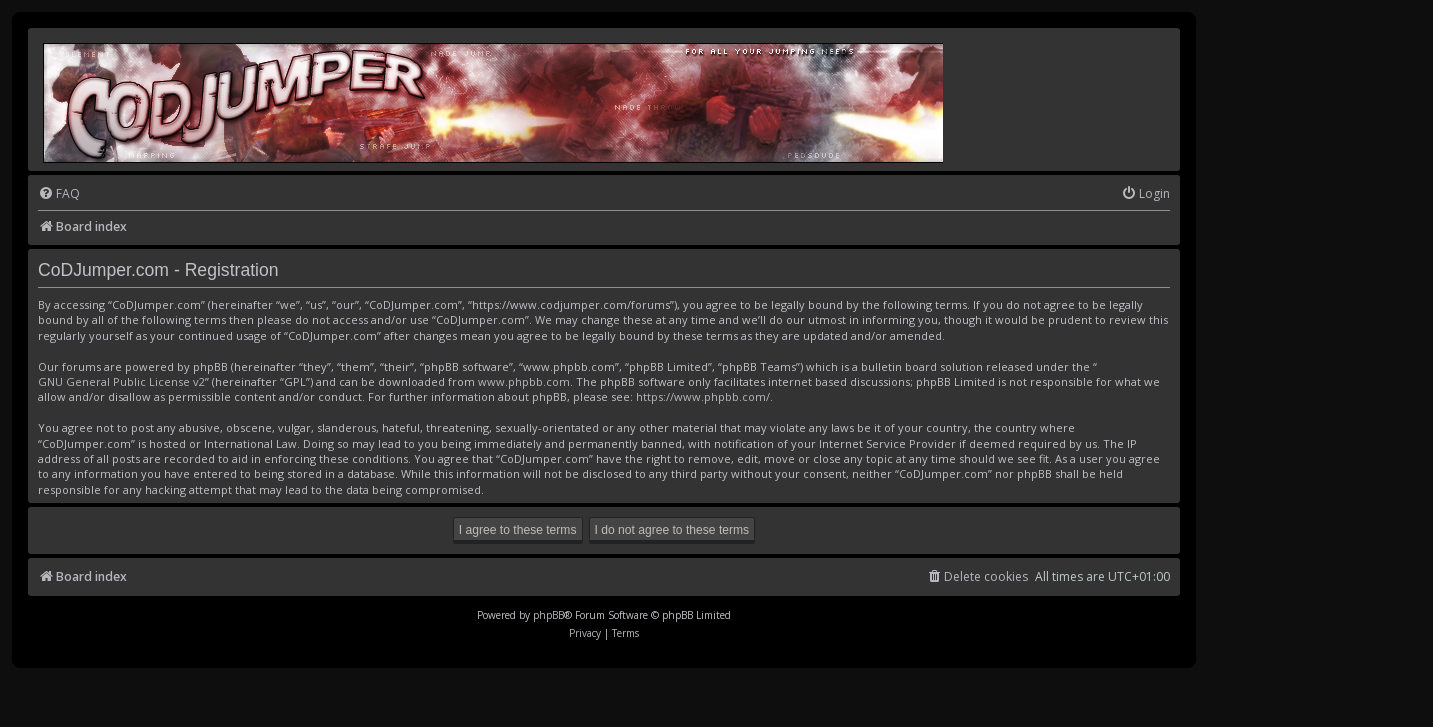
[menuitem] (59, 194)
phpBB (548, 615)
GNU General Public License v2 (121, 381)
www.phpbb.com (524, 381)
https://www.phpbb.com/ (703, 396)
